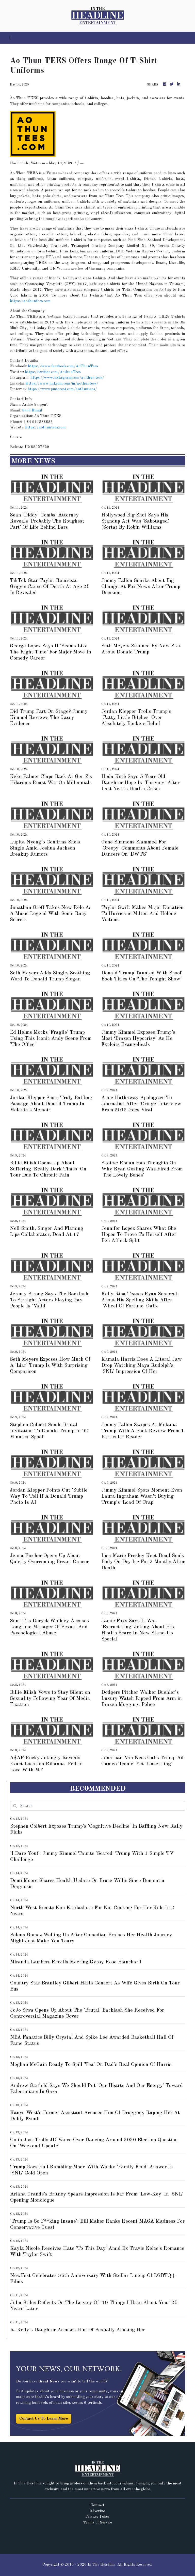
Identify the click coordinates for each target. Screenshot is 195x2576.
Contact (97, 2505)
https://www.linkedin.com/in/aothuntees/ (62, 384)
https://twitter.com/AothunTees (53, 372)
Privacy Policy (97, 2517)
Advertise (98, 2511)
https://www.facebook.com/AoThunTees (63, 366)
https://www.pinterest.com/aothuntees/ (62, 389)
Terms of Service (97, 2523)
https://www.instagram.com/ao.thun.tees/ (67, 378)
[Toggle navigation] (10, 38)
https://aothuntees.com (30, 301)
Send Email (32, 410)
